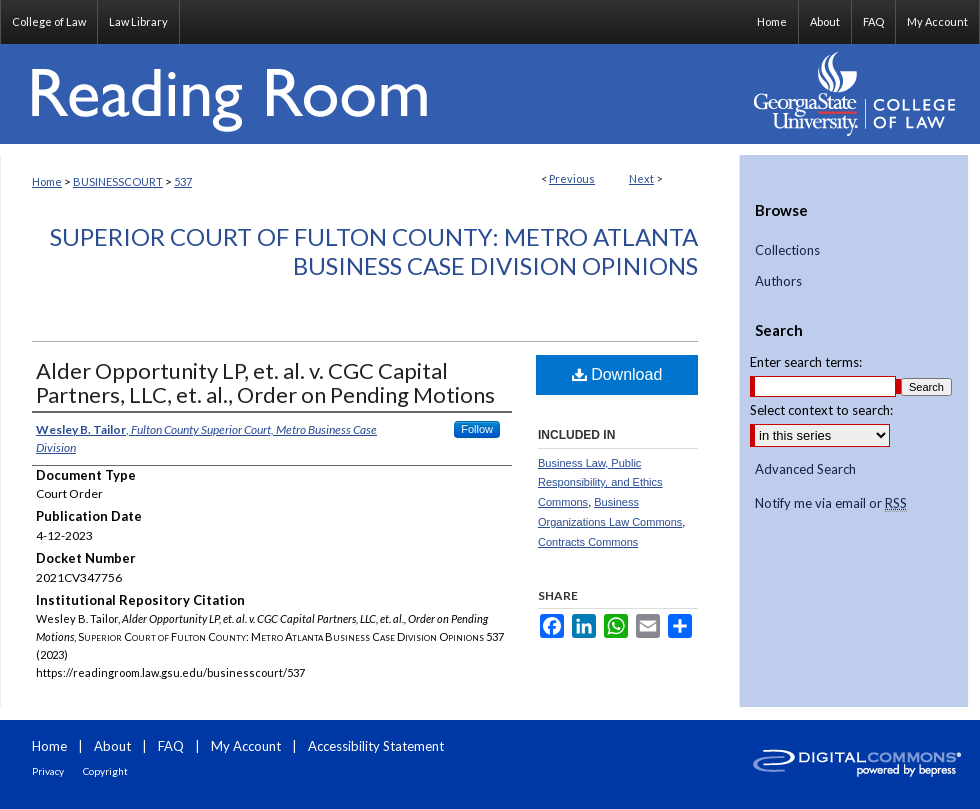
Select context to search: (821, 410)
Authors (778, 281)
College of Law (49, 21)
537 (183, 181)
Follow (477, 429)
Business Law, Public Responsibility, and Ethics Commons (600, 483)
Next (641, 178)
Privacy (48, 771)
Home (47, 181)
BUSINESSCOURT (118, 181)
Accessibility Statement (376, 746)
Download (617, 374)
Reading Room (370, 94)
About (112, 746)
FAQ (171, 746)
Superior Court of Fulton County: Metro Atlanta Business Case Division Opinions (374, 251)
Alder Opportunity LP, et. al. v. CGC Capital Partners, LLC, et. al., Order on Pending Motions (265, 382)
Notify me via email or (831, 504)
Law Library (138, 21)
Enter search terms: (806, 362)
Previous (572, 178)
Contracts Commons (588, 542)
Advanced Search (805, 469)
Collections (787, 250)
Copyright (105, 771)
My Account (246, 746)
